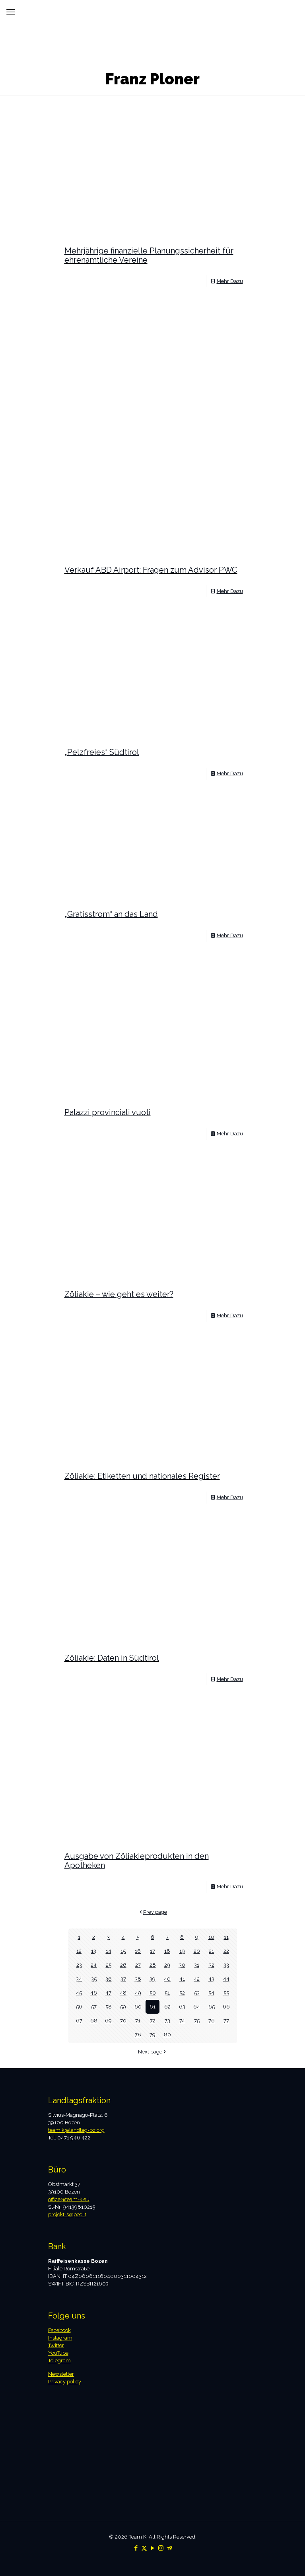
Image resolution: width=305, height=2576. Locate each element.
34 (79, 1979)
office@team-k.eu (68, 2199)
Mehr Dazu (230, 281)
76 (211, 2021)
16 (138, 1951)
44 (226, 1979)
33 (226, 1965)
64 (196, 2007)
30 (182, 1965)
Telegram (59, 2360)
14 (108, 1951)
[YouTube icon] (152, 2548)
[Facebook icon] (136, 2548)
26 (123, 1965)
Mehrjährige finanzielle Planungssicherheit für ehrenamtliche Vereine (148, 255)
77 (226, 2021)
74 (182, 2021)
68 (93, 2021)
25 (108, 1965)
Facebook (59, 2330)
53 (197, 1993)
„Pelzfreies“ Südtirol (101, 752)
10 (211, 1937)
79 (152, 2035)
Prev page (152, 1912)
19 (182, 1951)
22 (226, 1951)
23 (79, 1965)
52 (182, 1993)
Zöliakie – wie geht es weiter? (118, 1294)
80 (167, 2035)
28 (153, 1965)
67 (79, 2021)
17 (152, 1951)
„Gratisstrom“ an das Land (111, 914)
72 (152, 2021)
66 (226, 2007)
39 (152, 1979)
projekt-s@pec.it (67, 2214)
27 (138, 1965)
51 (167, 1993)
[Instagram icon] (161, 2548)
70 (123, 2021)
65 (211, 2007)
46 (93, 1993)
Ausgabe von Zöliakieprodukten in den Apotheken (136, 1860)
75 (197, 2021)
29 (167, 1965)
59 (123, 2007)
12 (79, 1951)
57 (94, 2007)
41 (182, 1979)
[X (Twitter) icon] (144, 2548)
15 (123, 1951)
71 (137, 2021)
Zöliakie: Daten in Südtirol (111, 1658)
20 (197, 1951)
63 (182, 2007)
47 (108, 1993)
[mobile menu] (10, 12)
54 (211, 1993)
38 (138, 1979)
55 (226, 1993)
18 (167, 1951)
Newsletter (61, 2374)
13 (93, 1951)
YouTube (58, 2353)
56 (79, 2007)
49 (138, 1993)
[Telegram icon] (169, 2548)
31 (196, 1965)
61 (152, 2007)
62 (167, 2007)
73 (167, 2021)
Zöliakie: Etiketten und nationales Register (142, 1476)
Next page (152, 2052)
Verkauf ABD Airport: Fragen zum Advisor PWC (150, 570)
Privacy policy (64, 2382)
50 (153, 1993)
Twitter (56, 2345)
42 (197, 1979)
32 (211, 1965)
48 (123, 1993)
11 (226, 1937)
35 (94, 1979)
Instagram (60, 2338)
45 (79, 1993)
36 (108, 1979)
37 (123, 1979)
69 (108, 2021)
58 (108, 2007)
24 (94, 1965)
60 (138, 2007)
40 (167, 1979)
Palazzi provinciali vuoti (107, 1112)
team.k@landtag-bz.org (76, 2130)
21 (211, 1951)
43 (211, 1979)
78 (138, 2035)
